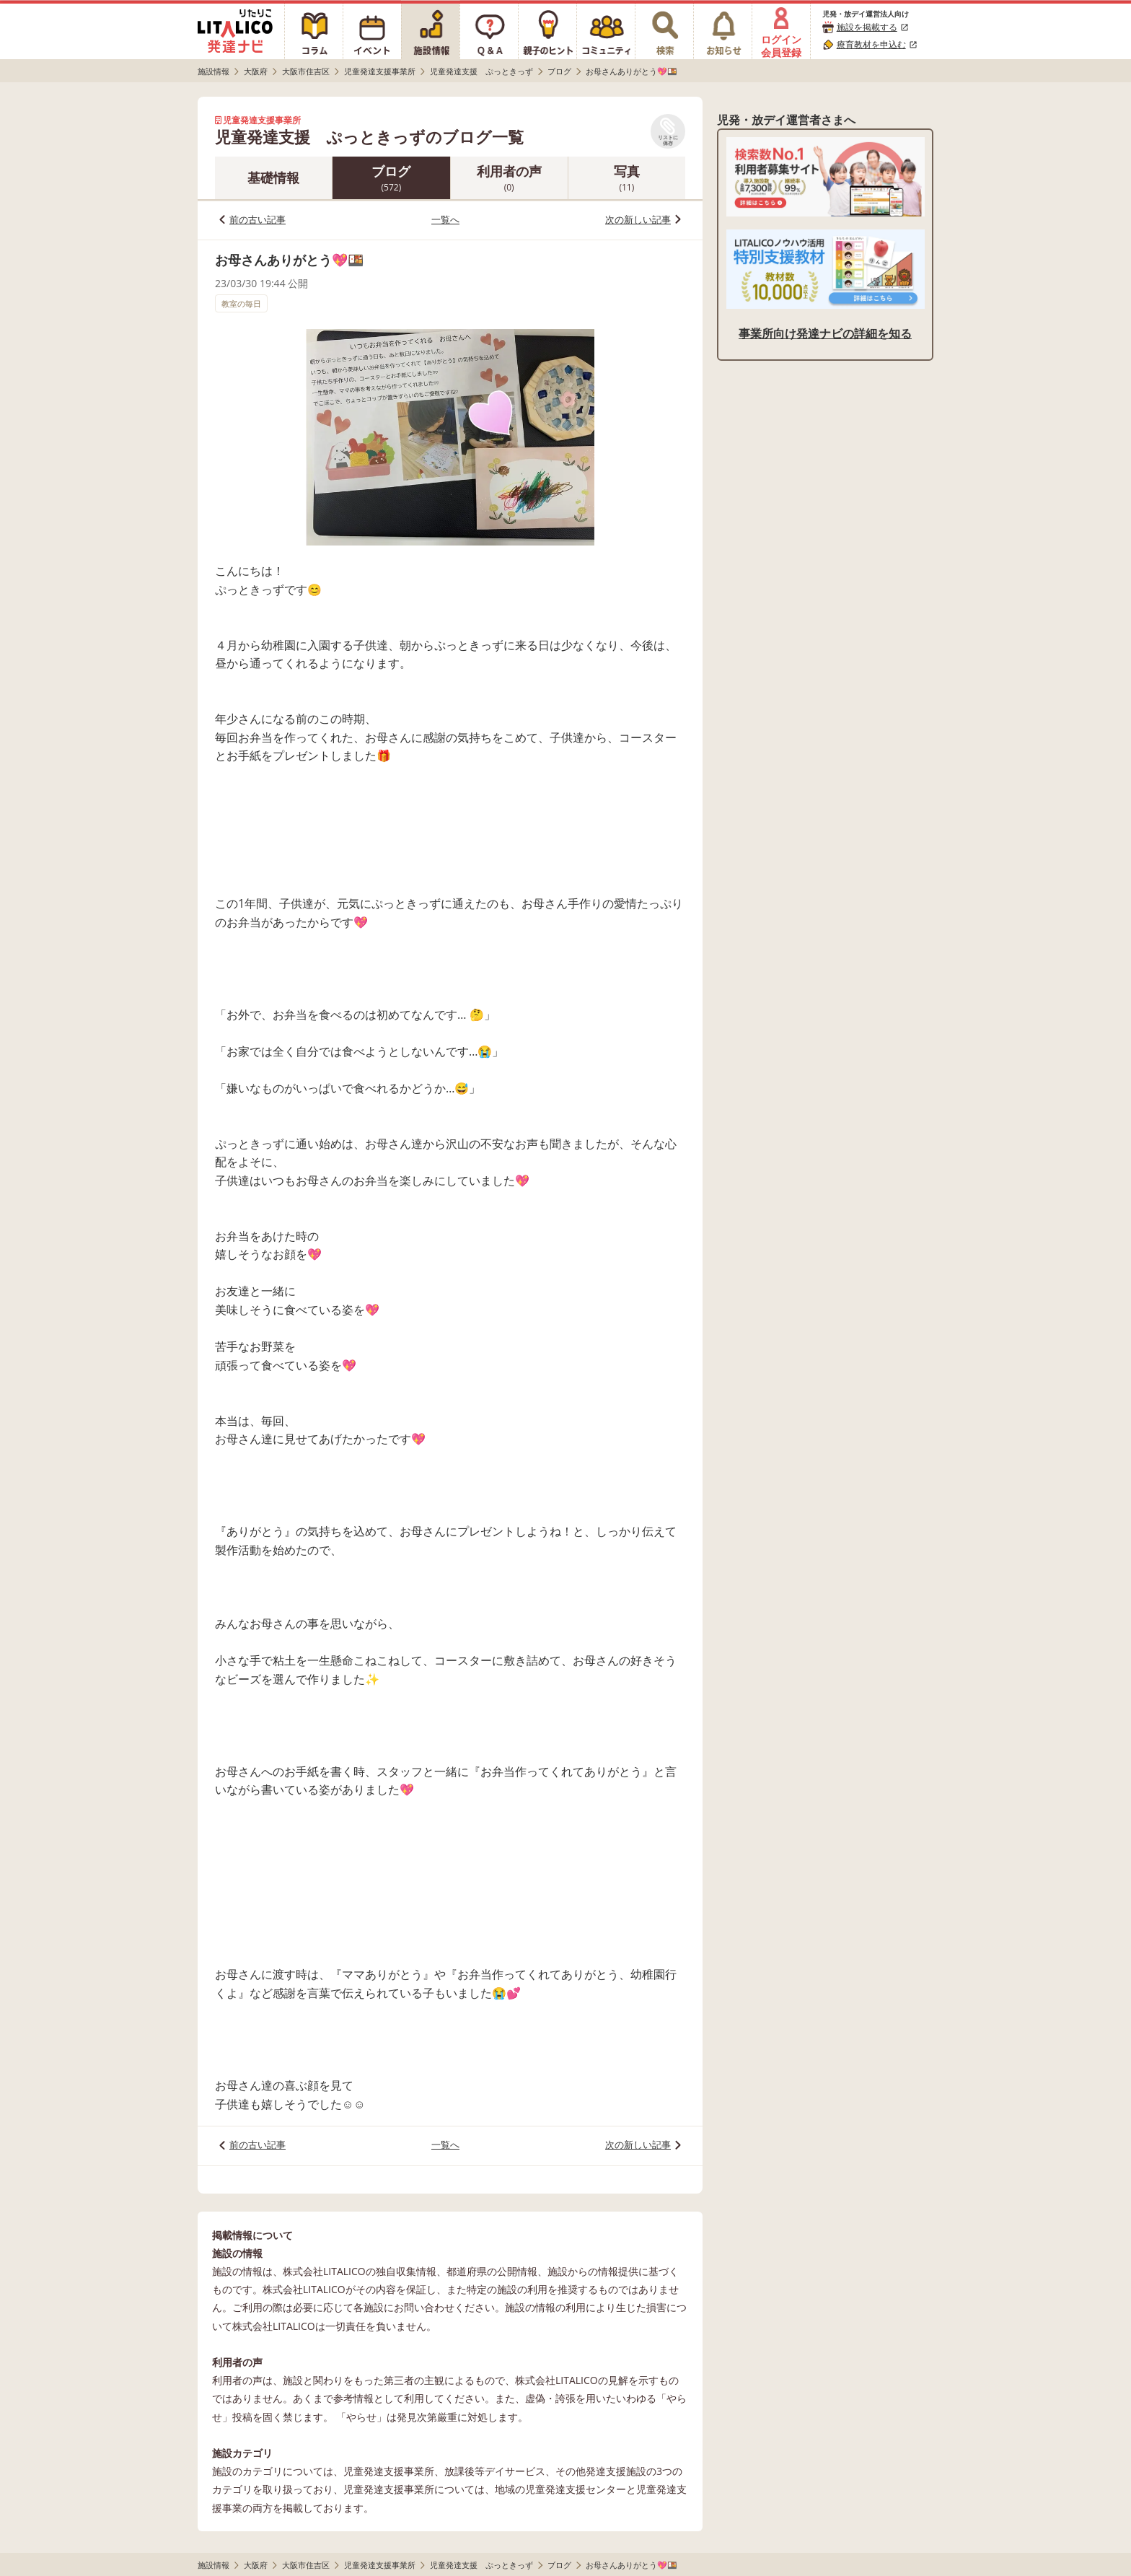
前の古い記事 (257, 219)
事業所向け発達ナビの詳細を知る (825, 333)
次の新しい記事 (638, 219)
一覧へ (445, 219)
